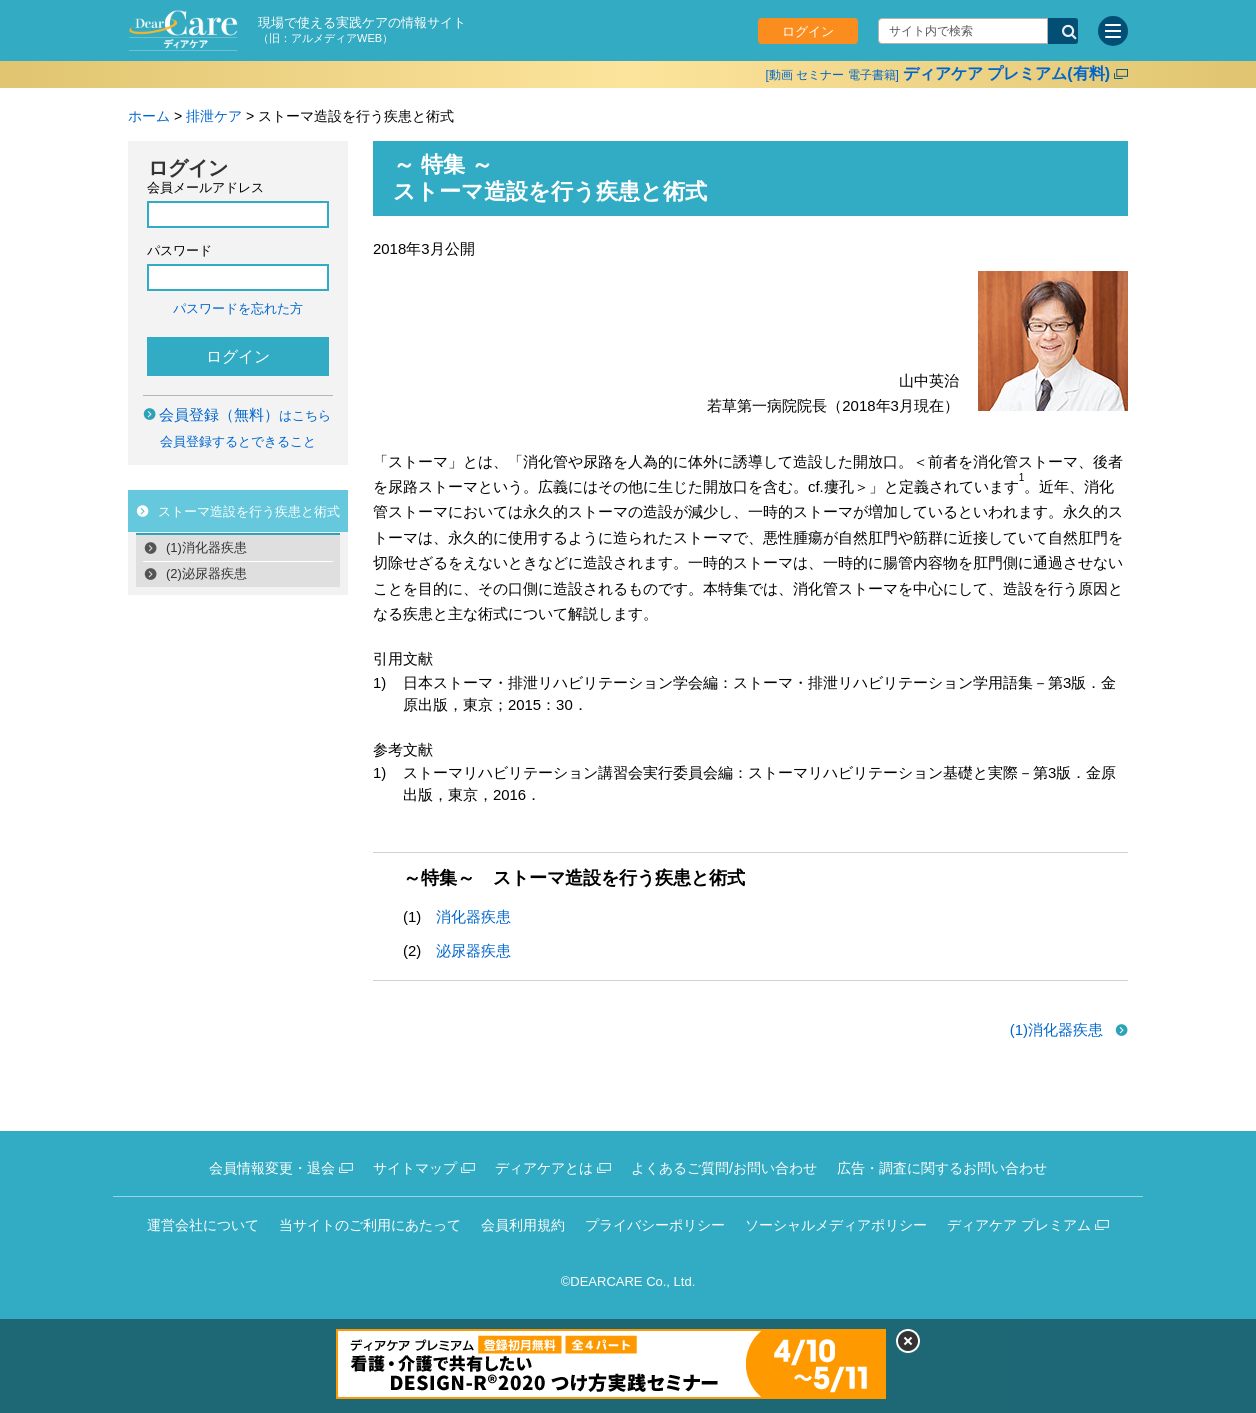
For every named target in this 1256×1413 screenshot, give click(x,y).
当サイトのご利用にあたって (370, 1225)
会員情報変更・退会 (272, 1168)
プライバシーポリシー (655, 1225)
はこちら (245, 415)
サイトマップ (415, 1168)
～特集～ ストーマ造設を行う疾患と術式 (574, 878)
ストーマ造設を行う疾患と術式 (249, 511)
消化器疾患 (473, 916)
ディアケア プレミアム (1019, 1225)
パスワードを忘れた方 (238, 308)
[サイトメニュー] (1113, 31)
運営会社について (203, 1225)
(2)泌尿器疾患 (206, 573)
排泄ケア (214, 116)
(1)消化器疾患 (206, 547)
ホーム (149, 116)
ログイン (808, 31)
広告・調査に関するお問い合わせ (942, 1168)
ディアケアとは (544, 1168)
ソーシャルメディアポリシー (836, 1225)
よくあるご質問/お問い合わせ (724, 1168)
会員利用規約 (523, 1225)
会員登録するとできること (238, 441)
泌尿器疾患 (473, 950)
